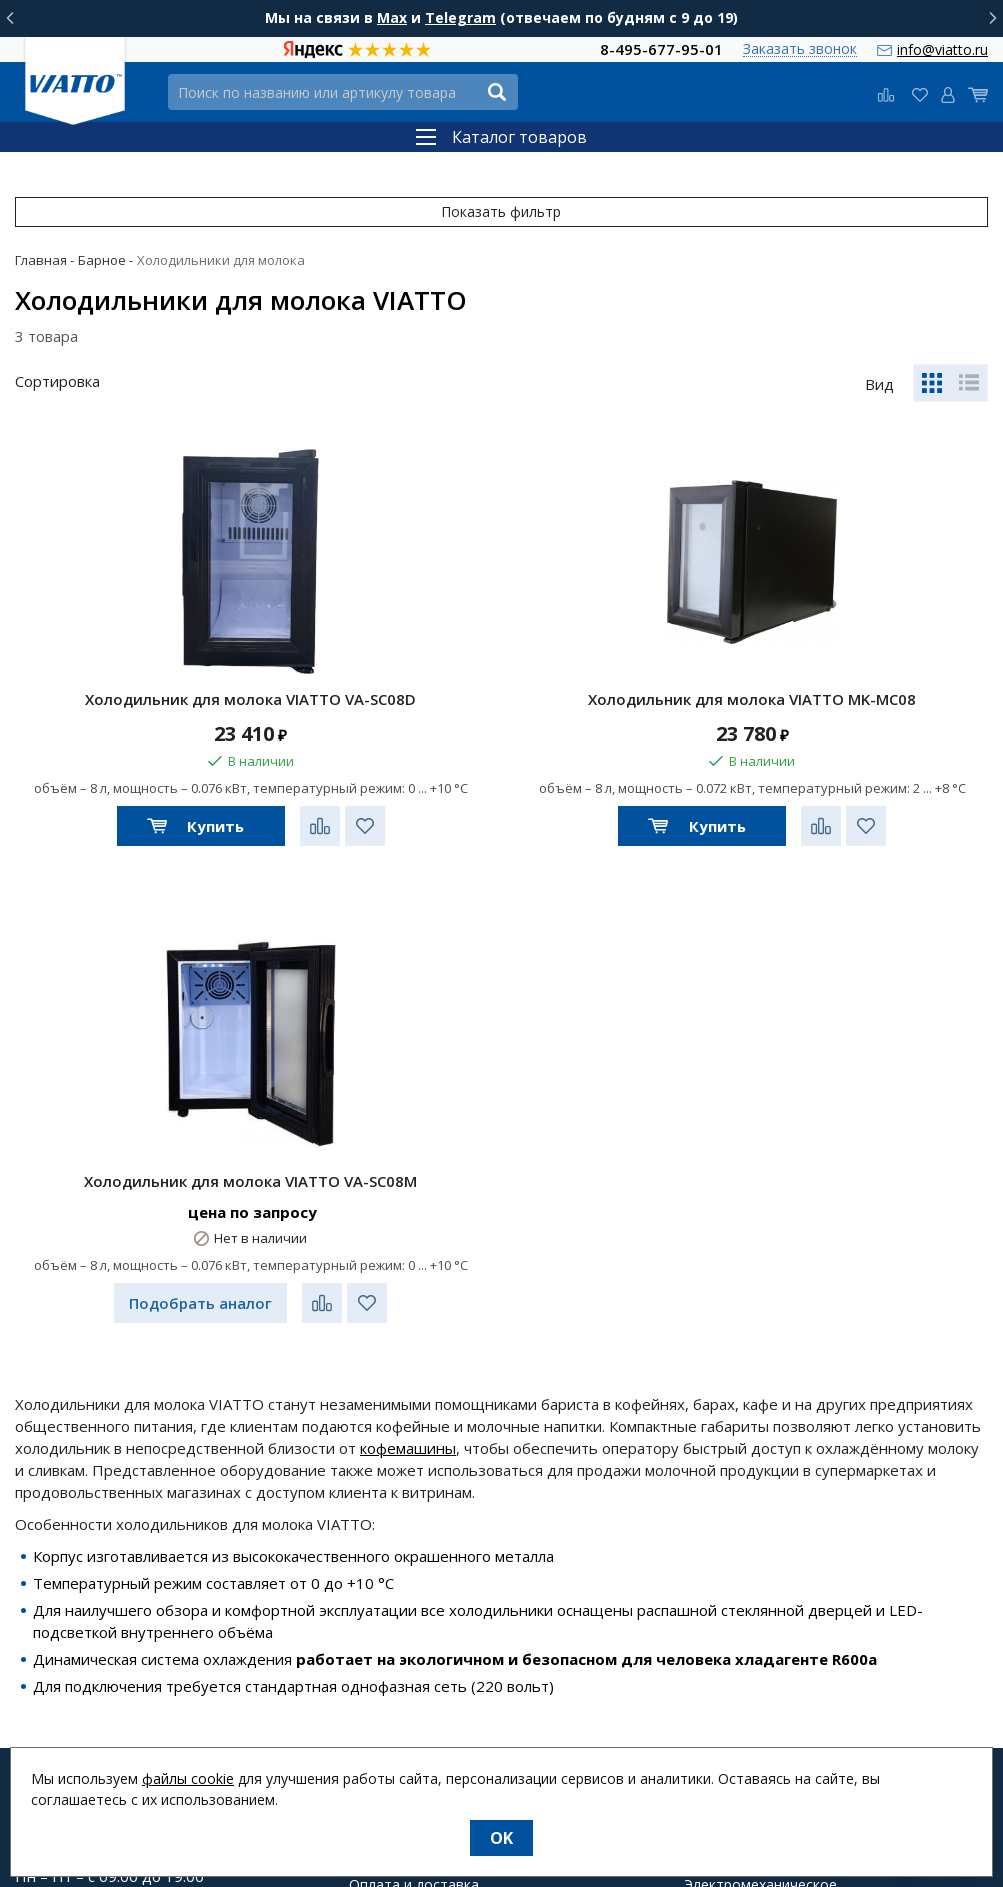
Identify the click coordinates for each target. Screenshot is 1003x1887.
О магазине (388, 1543)
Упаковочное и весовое (766, 1615)
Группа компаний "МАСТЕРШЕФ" (477, 1730)
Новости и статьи (410, 1495)
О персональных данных (431, 1663)
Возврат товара (404, 1615)
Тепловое (717, 1519)
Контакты (382, 1639)
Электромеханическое (760, 1567)
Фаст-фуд (716, 1495)
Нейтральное (729, 1639)
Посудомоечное (739, 1663)
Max (392, 17)
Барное (709, 1591)
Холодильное (729, 1543)
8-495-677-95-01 (661, 49)
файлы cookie (188, 1778)
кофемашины (408, 1130)
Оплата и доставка (414, 1567)
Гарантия (381, 1591)
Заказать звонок (800, 49)
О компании (389, 1519)
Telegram (460, 17)
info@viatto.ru (942, 49)
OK (501, 1838)
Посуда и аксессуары (755, 1687)
